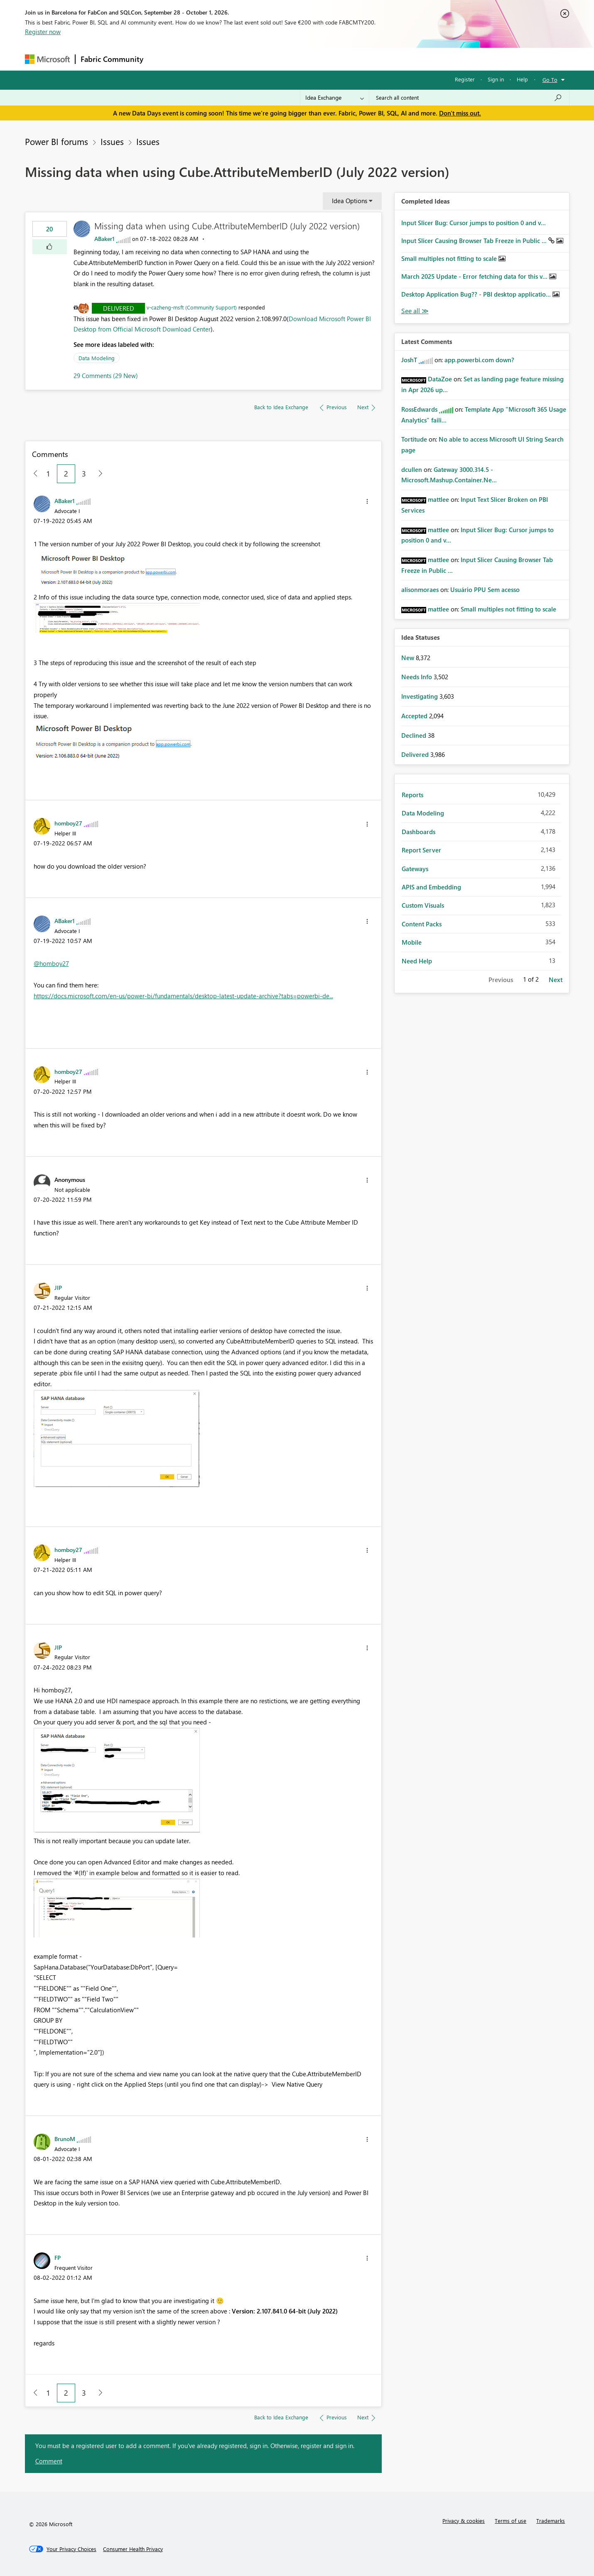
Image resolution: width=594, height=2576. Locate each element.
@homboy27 (51, 963)
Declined (414, 735)
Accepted (415, 716)
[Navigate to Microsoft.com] (47, 59)
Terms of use (510, 2520)
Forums (162, 58)
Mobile (412, 942)
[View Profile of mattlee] (438, 499)
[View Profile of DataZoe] (440, 379)
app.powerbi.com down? (479, 360)
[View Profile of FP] (57, 2257)
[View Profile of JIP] (58, 1287)
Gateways (415, 868)
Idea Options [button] (349, 200)
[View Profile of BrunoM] (64, 2138)
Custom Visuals (423, 905)
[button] (49, 246)
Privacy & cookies (463, 2520)
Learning (339, 58)
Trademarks (550, 2520)
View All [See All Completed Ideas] (415, 311)
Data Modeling (97, 357)
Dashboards (418, 832)
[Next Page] (98, 473)
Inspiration (198, 58)
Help (522, 79)
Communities (269, 58)
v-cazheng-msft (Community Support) (192, 307)
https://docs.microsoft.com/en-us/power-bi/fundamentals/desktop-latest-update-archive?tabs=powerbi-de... (183, 996)
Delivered (118, 308)
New (408, 657)
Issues (112, 141)
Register (465, 79)
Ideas (232, 58)
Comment (48, 2461)
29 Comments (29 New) (106, 375)
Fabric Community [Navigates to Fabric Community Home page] (112, 59)
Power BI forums (56, 141)
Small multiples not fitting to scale (449, 258)
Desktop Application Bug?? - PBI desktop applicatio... (476, 294)
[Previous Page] (32, 473)
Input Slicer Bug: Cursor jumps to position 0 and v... (473, 223)
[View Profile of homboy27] (68, 823)
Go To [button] (549, 79)
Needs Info (417, 677)
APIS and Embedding (431, 887)
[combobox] (469, 98)
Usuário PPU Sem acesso (485, 589)
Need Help (417, 961)
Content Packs (422, 924)
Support (374, 58)
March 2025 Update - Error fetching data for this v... (475, 276)
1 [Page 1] (48, 474)
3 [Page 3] (84, 474)
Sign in (496, 79)
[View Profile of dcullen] (411, 469)
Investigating (420, 696)
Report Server (421, 850)
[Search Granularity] (334, 98)
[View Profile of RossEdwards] (419, 409)
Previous (500, 979)
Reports (412, 795)
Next (555, 979)
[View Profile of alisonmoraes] (420, 589)
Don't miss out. (460, 113)
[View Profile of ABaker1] (104, 238)
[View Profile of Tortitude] (414, 439)
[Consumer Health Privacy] (133, 2549)
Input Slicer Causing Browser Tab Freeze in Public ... (474, 240)
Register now (43, 31)
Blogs (307, 58)
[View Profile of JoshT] (409, 360)
